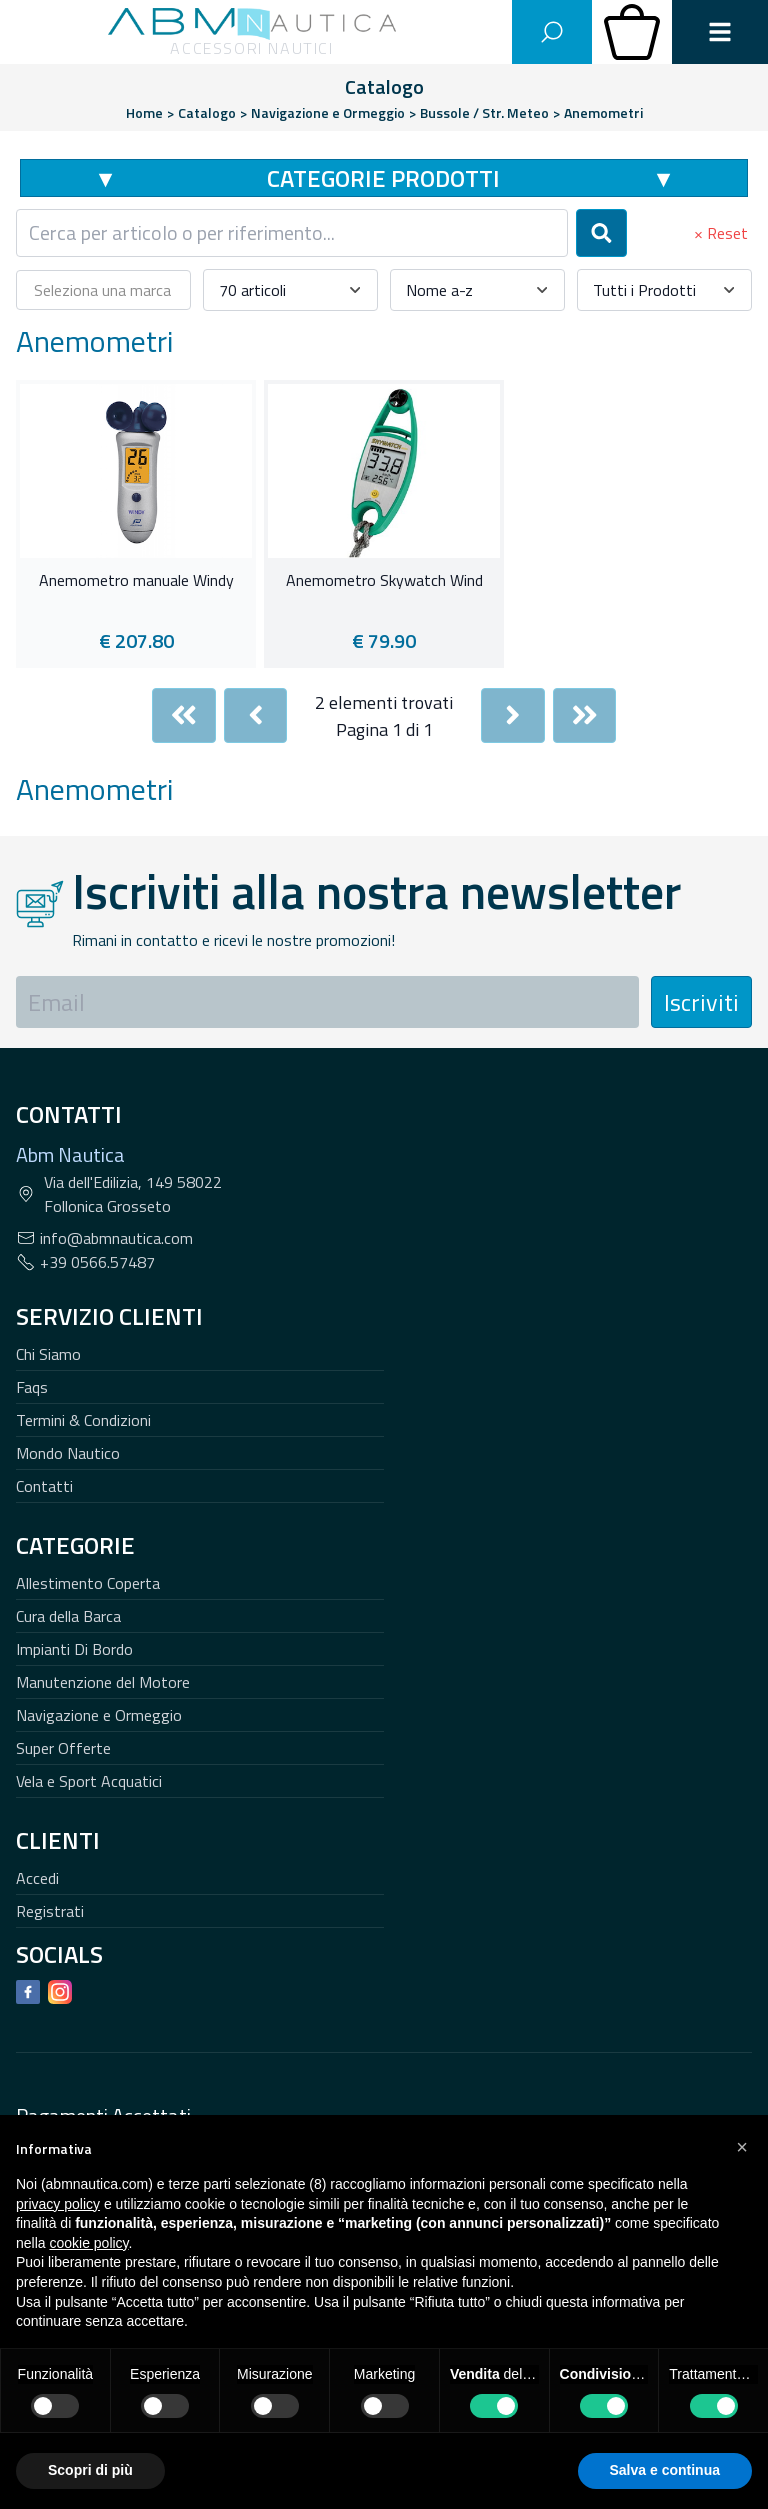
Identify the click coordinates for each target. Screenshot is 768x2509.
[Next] (513, 715)
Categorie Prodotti (383, 178)
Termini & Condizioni (83, 1420)
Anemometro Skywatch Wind (384, 581)
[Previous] (256, 715)
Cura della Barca (68, 1616)
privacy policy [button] (58, 2204)
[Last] (585, 715)
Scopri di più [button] (90, 2470)
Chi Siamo (48, 1354)
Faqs (32, 1387)
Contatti (44, 1486)
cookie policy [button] (88, 2243)
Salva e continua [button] (665, 2470)
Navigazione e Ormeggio (99, 1715)
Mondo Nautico (68, 1453)
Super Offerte (63, 1748)
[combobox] (292, 233)
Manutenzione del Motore (103, 1682)
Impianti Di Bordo (74, 1649)
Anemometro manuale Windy (136, 581)
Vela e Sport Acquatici (89, 1781)
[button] (742, 2147)
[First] (184, 715)
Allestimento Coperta (88, 1583)
